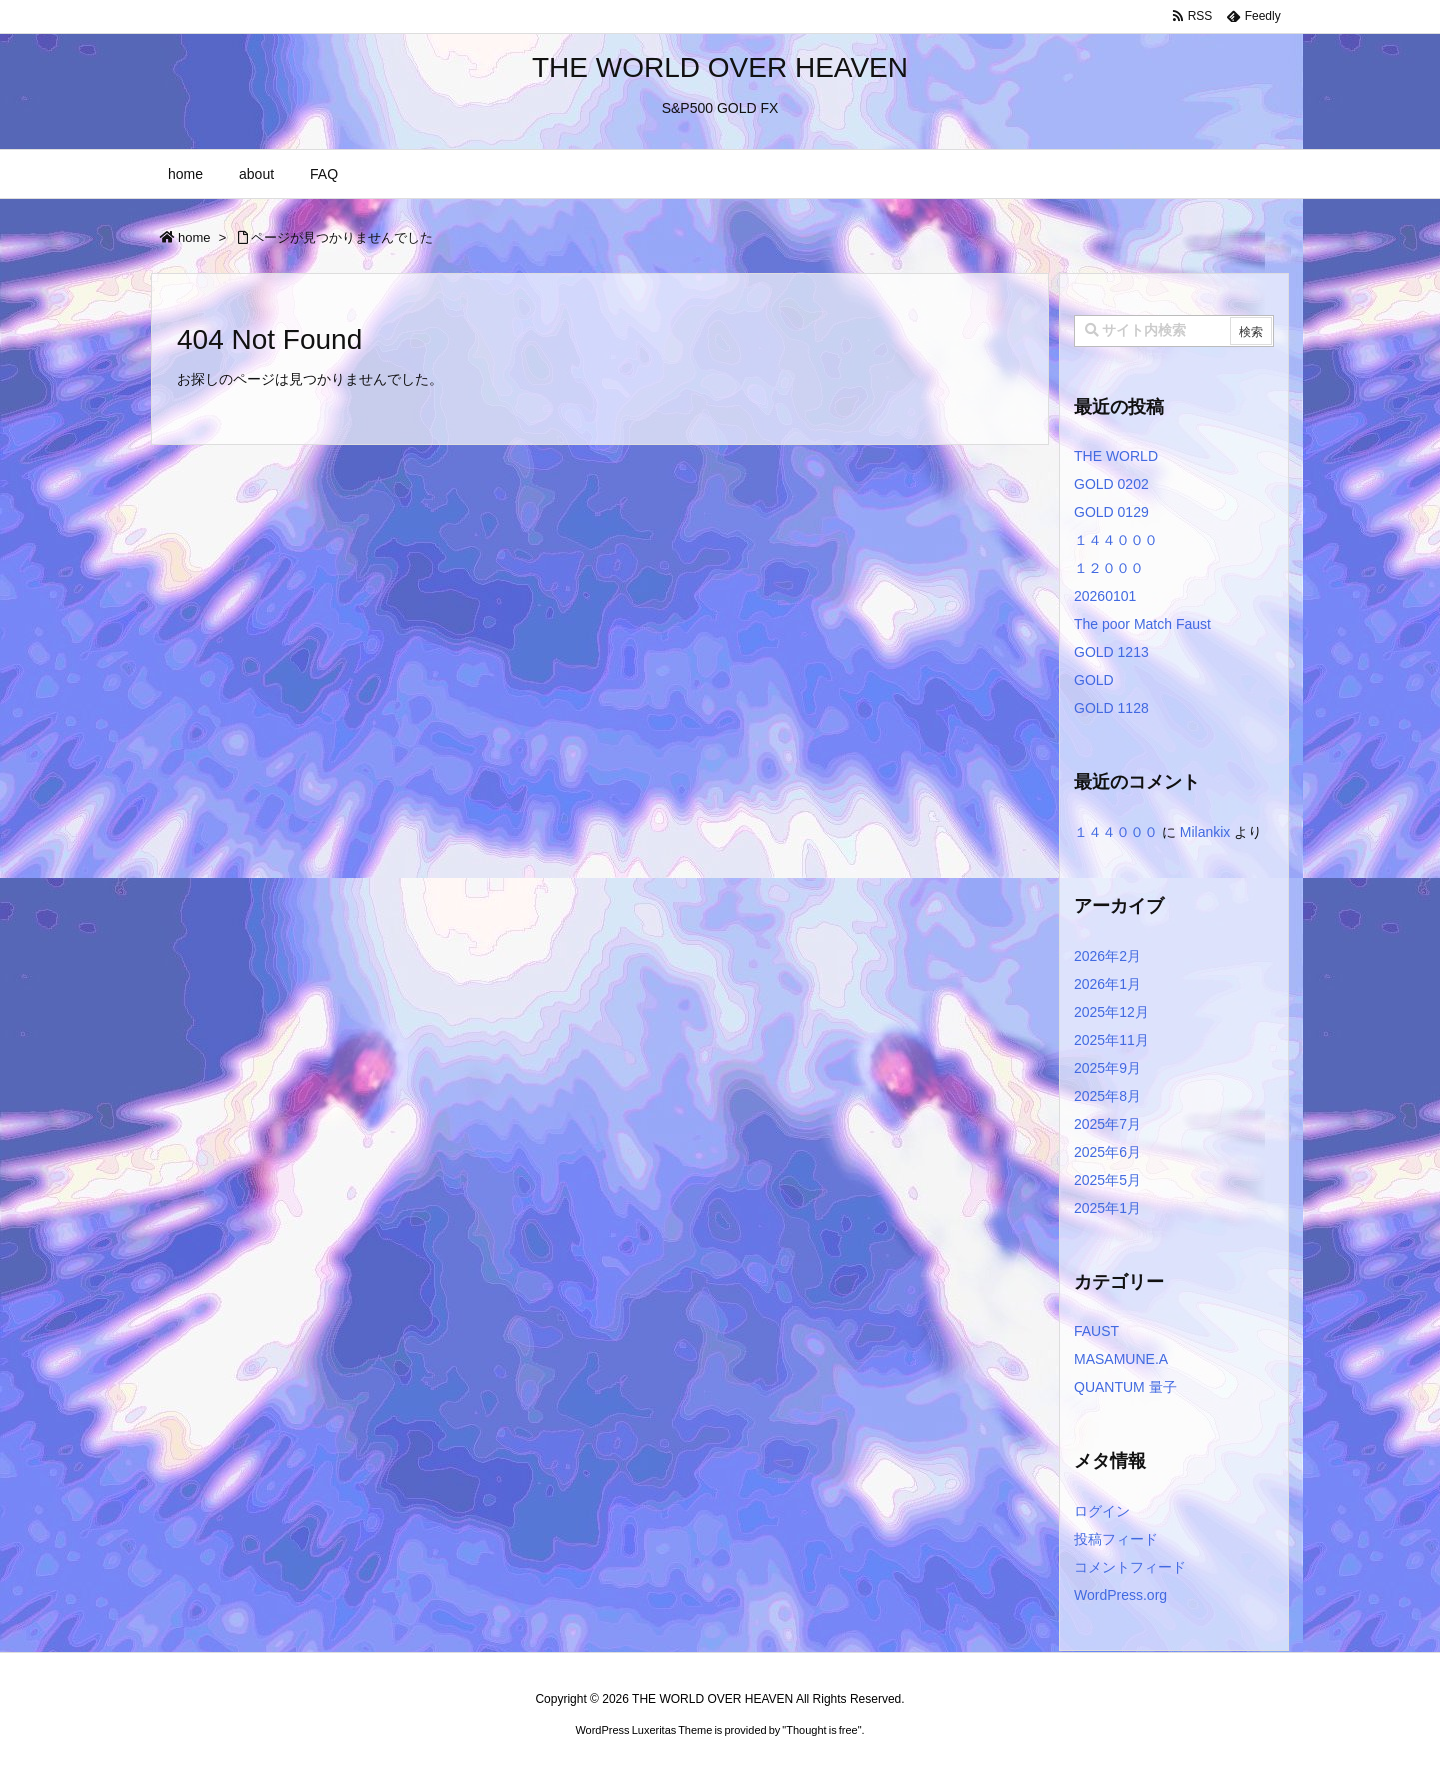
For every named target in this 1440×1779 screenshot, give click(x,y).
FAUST (1096, 1331)
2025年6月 (1107, 1152)
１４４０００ (1116, 540)
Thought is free (821, 1730)
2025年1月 (1107, 1208)
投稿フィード (1116, 1539)
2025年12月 (1111, 1012)
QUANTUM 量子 (1125, 1387)
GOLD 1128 (1111, 708)
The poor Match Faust (1142, 624)
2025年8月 (1107, 1096)
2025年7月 (1107, 1124)
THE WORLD (1116, 456)
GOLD (1094, 680)
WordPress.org (1120, 1595)
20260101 (1105, 596)
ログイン (1102, 1511)
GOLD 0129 (1111, 512)
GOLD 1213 (1111, 652)
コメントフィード (1130, 1567)
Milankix (1205, 832)
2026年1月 (1107, 984)
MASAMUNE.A (1121, 1359)
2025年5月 (1107, 1180)
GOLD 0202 (1111, 484)
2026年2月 (1107, 956)
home (194, 237)
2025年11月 (1111, 1040)
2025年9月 (1107, 1068)
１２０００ (1109, 568)
